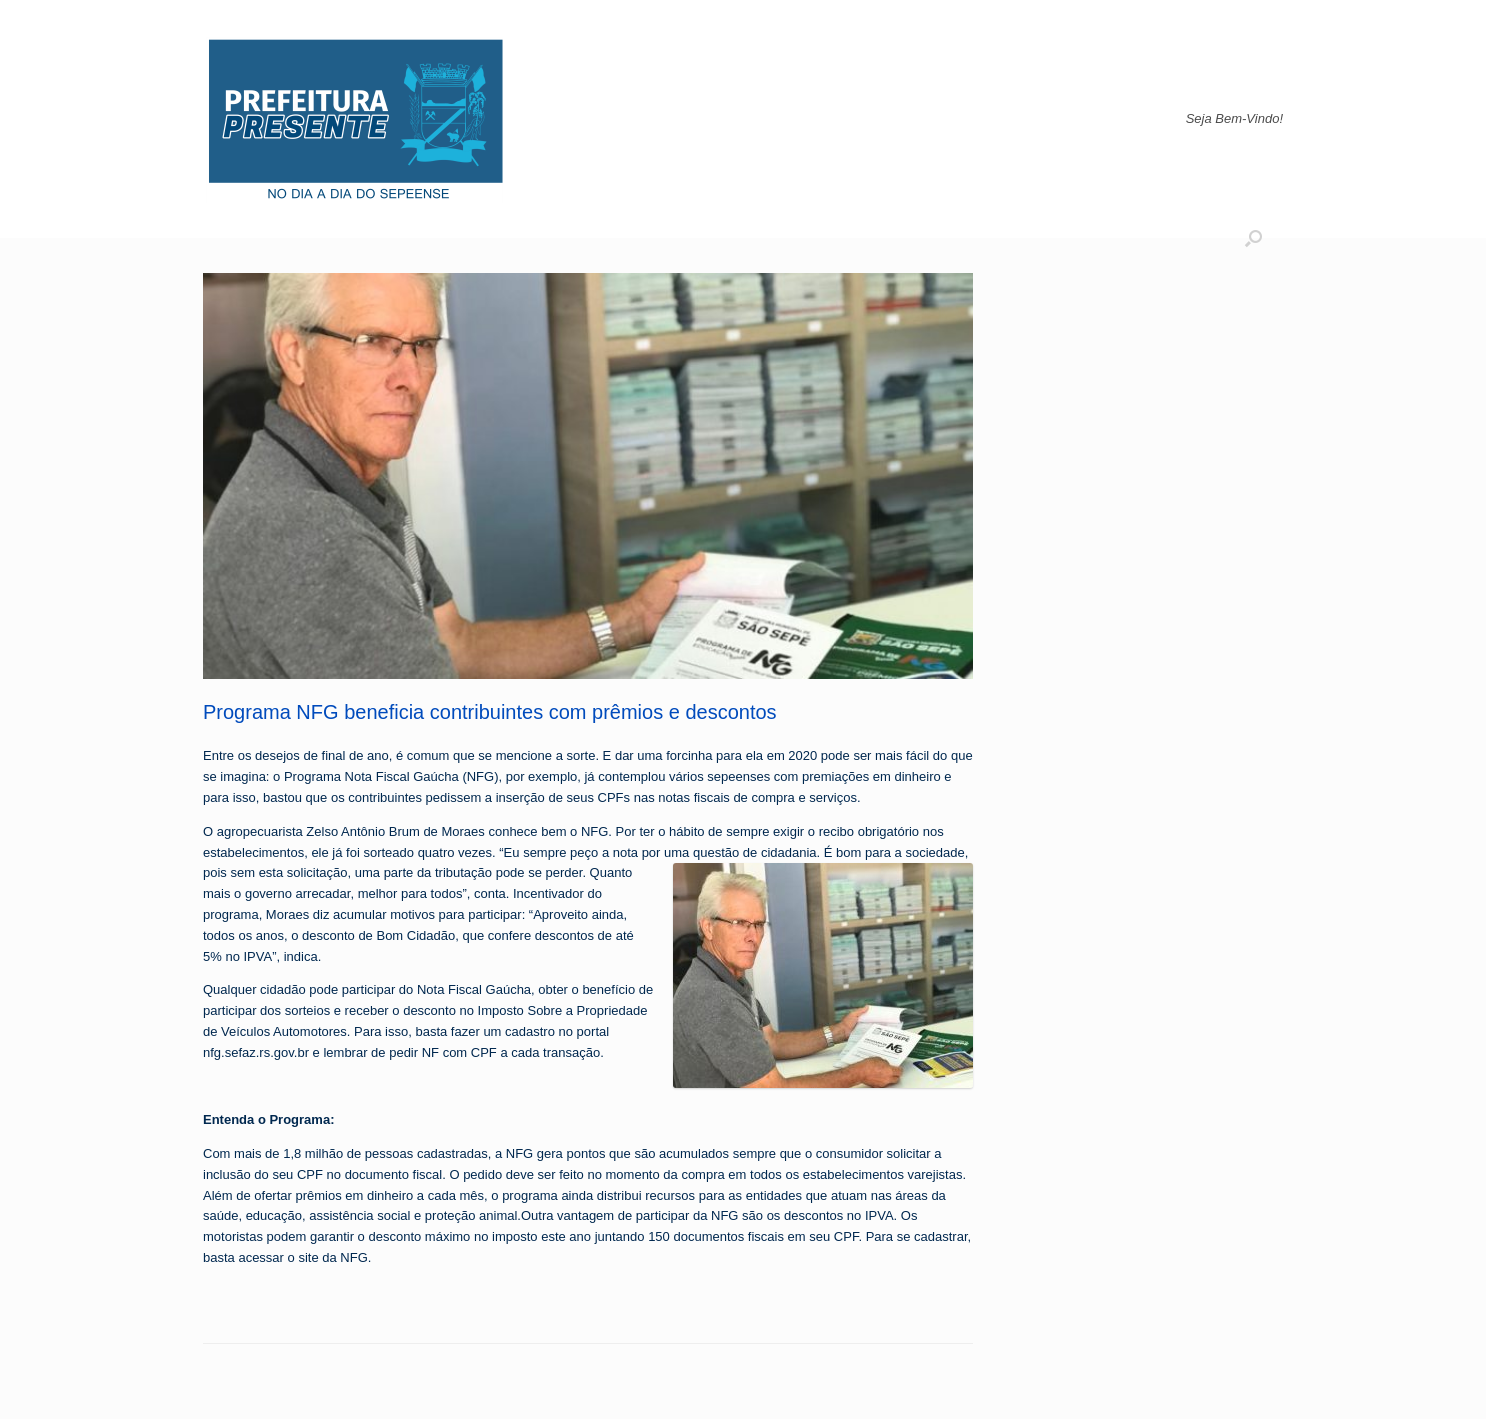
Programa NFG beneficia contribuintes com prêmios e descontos (490, 712)
